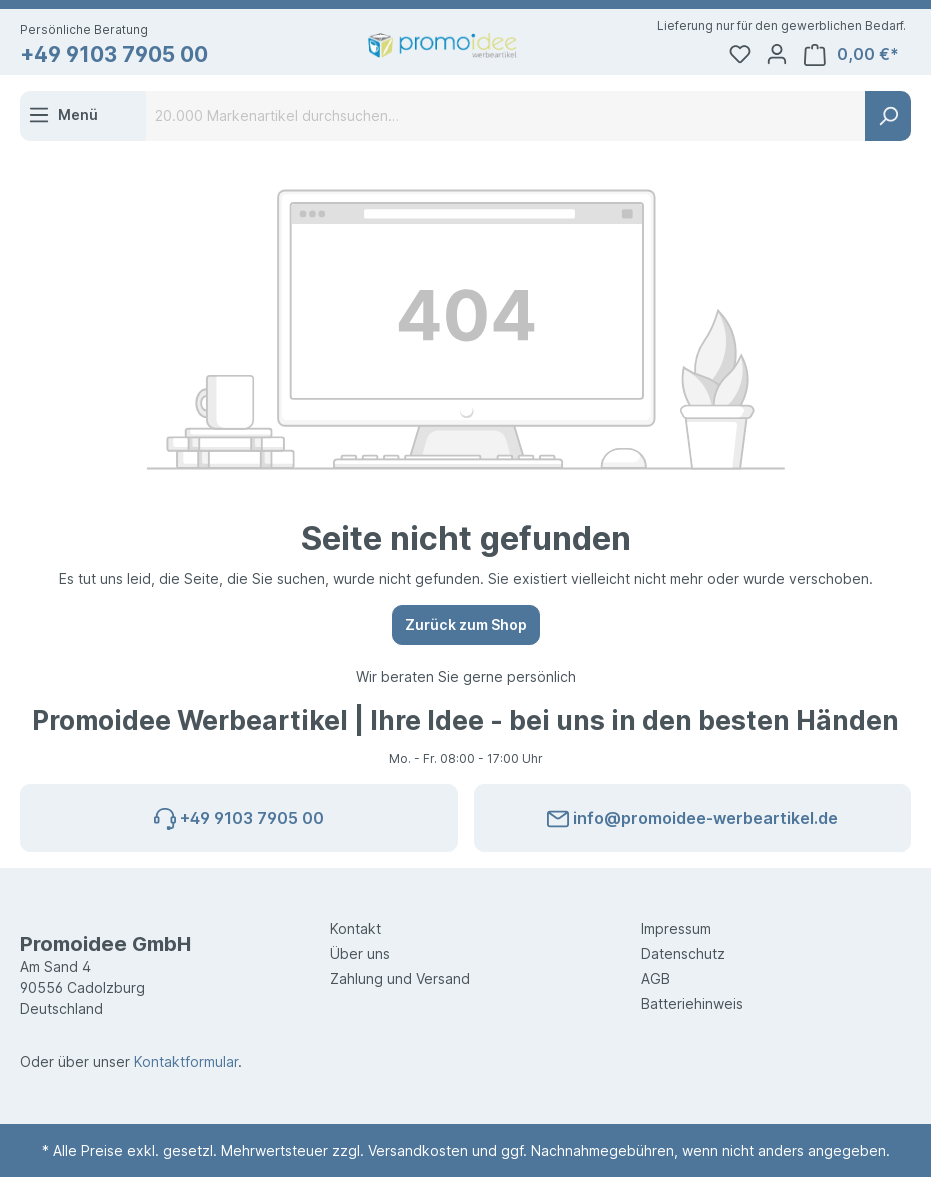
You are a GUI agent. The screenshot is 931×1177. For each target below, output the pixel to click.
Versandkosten (418, 1150)
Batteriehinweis (692, 1003)
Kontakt (355, 928)
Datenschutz (683, 953)
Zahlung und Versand (400, 978)
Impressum (676, 928)
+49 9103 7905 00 (114, 55)
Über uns (360, 953)
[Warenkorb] (855, 55)
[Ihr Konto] (781, 55)
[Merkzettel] (743, 55)
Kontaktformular (186, 1061)
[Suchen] (888, 116)
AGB (655, 978)
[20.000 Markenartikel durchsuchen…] (506, 116)
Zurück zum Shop (466, 624)
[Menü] (63, 115)
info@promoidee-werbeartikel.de (692, 815)
